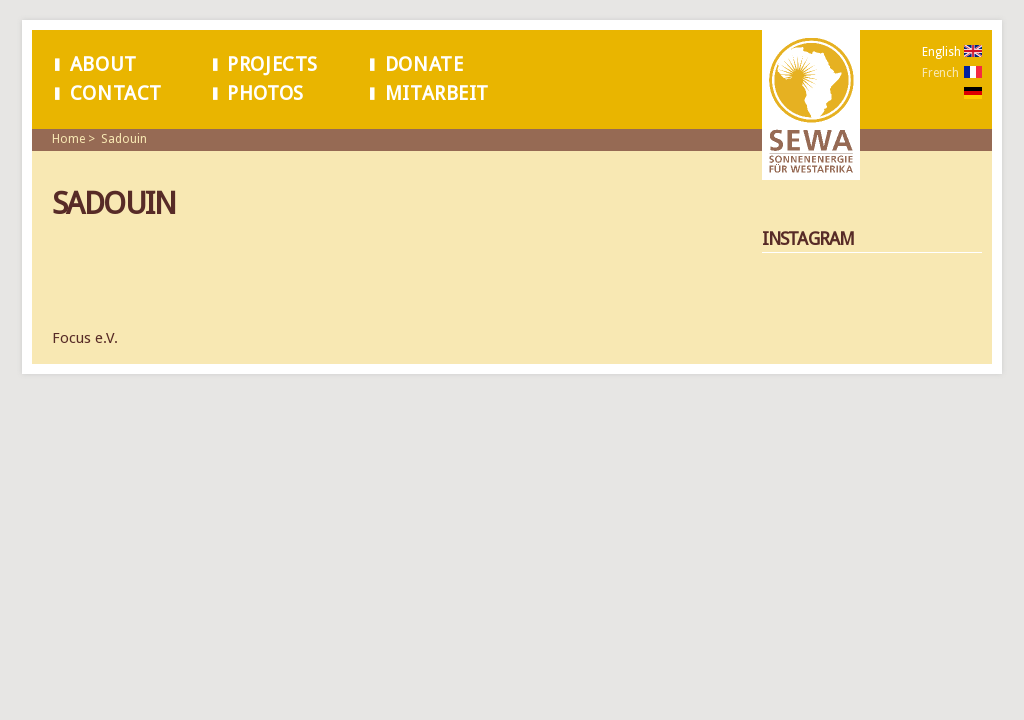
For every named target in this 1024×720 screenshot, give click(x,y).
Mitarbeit (437, 93)
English (941, 52)
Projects (272, 64)
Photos (265, 93)
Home (68, 139)
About (103, 64)
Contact (116, 93)
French (940, 73)
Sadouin (124, 139)
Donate (424, 64)
